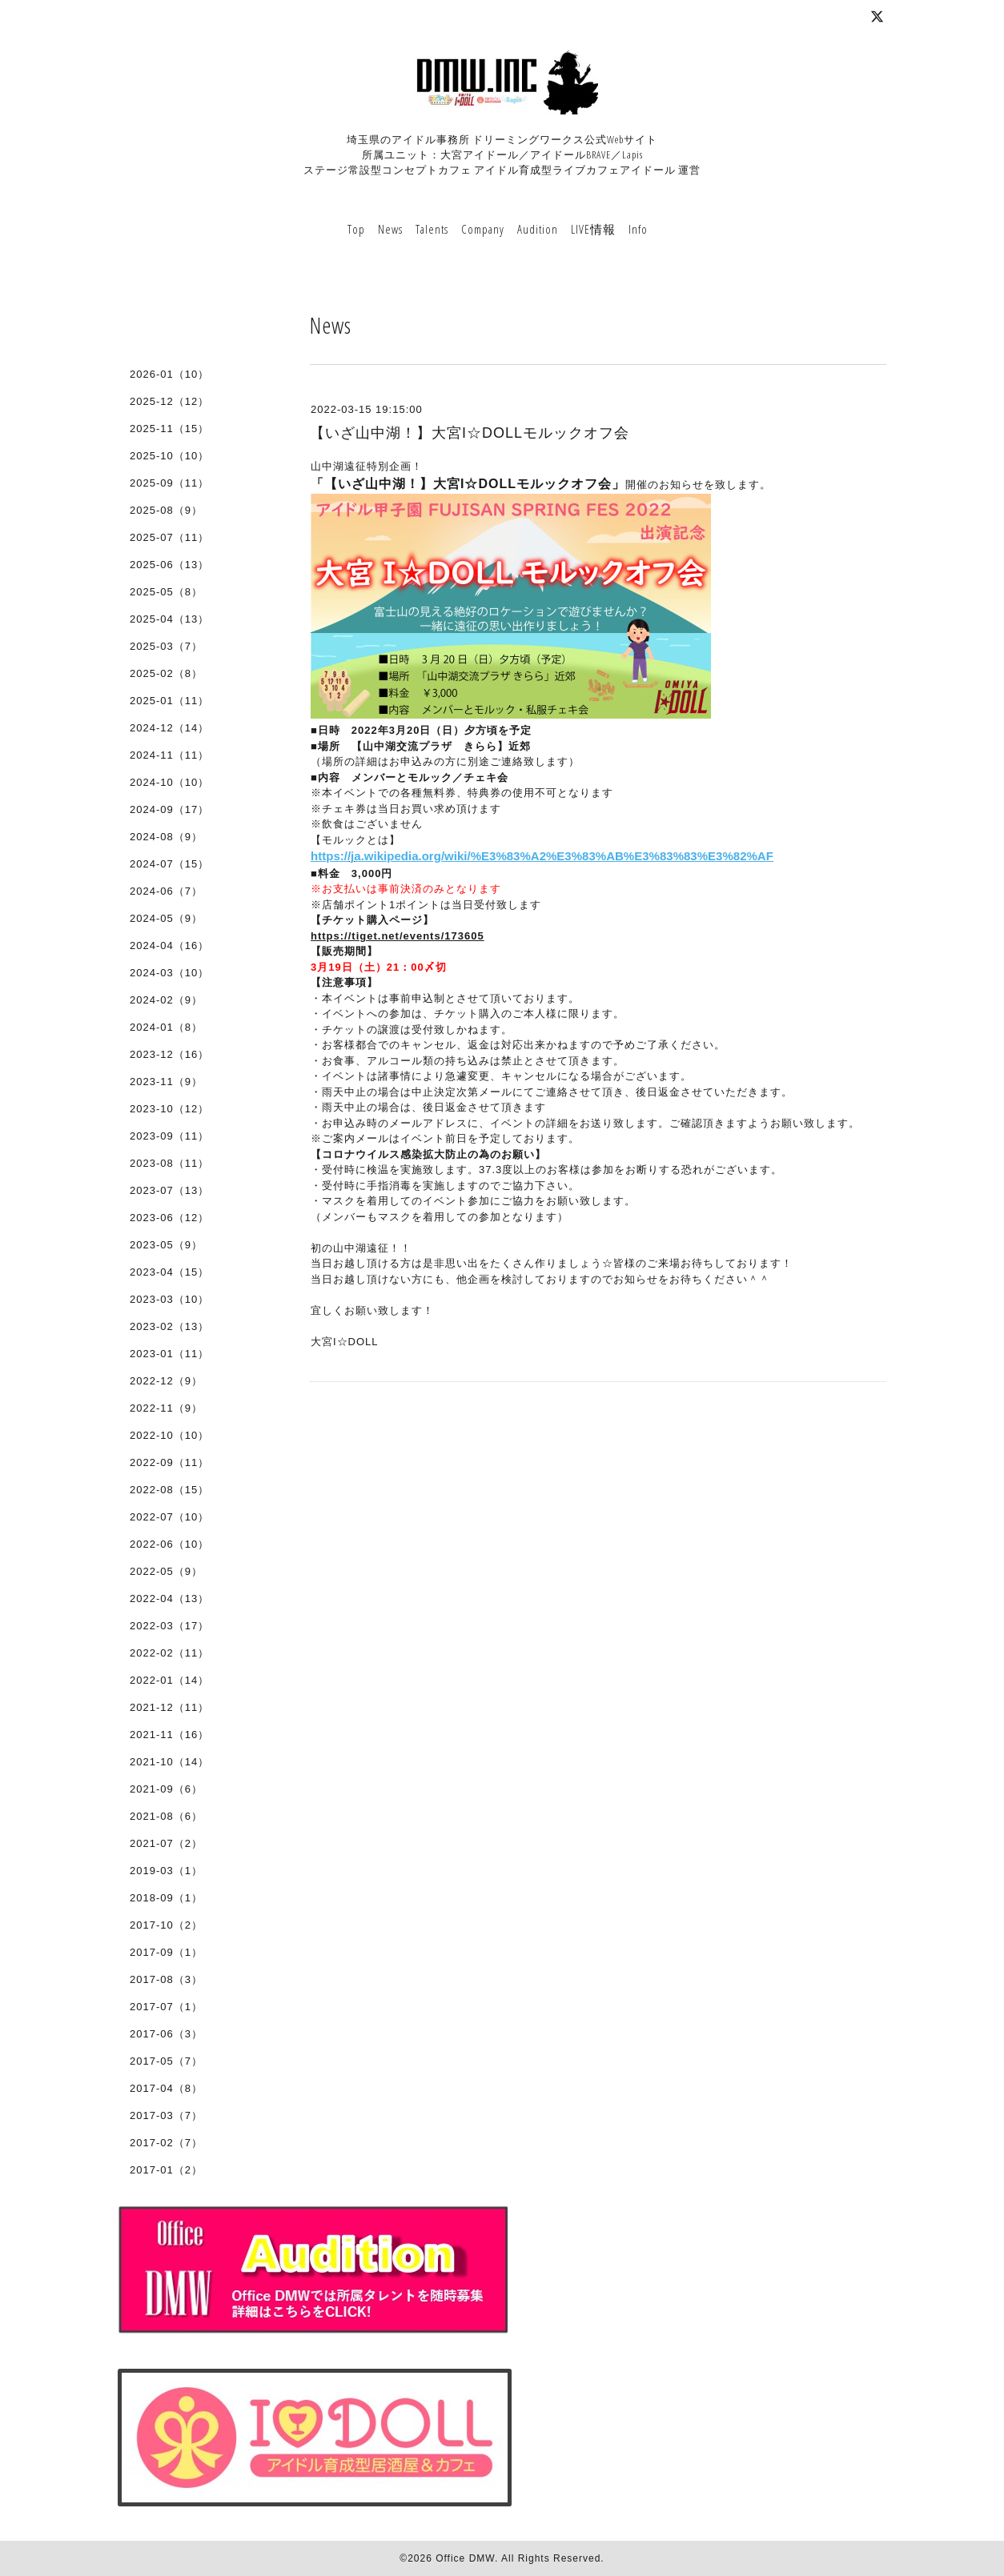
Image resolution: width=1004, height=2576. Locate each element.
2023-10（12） (169, 1109)
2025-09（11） (169, 483)
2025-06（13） (169, 565)
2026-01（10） (169, 374)
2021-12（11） (169, 1707)
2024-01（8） (166, 1027)
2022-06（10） (169, 1544)
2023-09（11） (169, 1136)
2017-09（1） (166, 1952)
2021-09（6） (166, 1789)
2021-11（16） (169, 1735)
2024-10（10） (169, 782)
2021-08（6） (166, 1816)
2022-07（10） (169, 1517)
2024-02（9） (166, 1000)
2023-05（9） (166, 1245)
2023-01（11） (169, 1354)
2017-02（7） (166, 2143)
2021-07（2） (166, 1843)
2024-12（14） (169, 728)
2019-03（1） (166, 1871)
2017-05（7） (166, 2061)
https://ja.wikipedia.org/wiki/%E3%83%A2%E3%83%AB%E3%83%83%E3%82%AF (542, 856)
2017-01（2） (166, 2170)
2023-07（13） (169, 1190)
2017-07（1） (166, 2007)
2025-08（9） (166, 510)
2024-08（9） (166, 837)
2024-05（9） (166, 918)
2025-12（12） (169, 401)
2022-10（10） (169, 1435)
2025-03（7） (166, 646)
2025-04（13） (169, 619)
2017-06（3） (166, 2034)
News (390, 229)
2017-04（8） (166, 2088)
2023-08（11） (169, 1163)
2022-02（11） (169, 1653)
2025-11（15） (169, 429)
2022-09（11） (169, 1462)
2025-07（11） (169, 537)
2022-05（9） (166, 1571)
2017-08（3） (166, 1979)
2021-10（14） (169, 1762)
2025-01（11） (169, 701)
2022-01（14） (169, 1680)
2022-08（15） (169, 1490)
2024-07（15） (169, 864)
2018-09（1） (166, 1898)
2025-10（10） (169, 456)
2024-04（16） (169, 945)
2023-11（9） (166, 1082)
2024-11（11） (169, 755)
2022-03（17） (169, 1626)
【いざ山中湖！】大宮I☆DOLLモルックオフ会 (469, 433)
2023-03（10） (169, 1299)
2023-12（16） (169, 1054)
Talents (432, 229)
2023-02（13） (169, 1326)
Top (356, 229)
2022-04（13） (169, 1598)
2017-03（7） (166, 2115)
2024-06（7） (166, 891)
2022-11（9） (166, 1408)
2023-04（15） (169, 1272)
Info (638, 229)
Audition (537, 229)
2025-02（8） (166, 673)
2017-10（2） (166, 1925)
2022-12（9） (166, 1381)
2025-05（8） (166, 592)
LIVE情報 (593, 229)
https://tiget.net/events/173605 (397, 936)
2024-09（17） (169, 809)
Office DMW (465, 2558)
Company (482, 229)
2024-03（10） (169, 973)
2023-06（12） (169, 1218)
